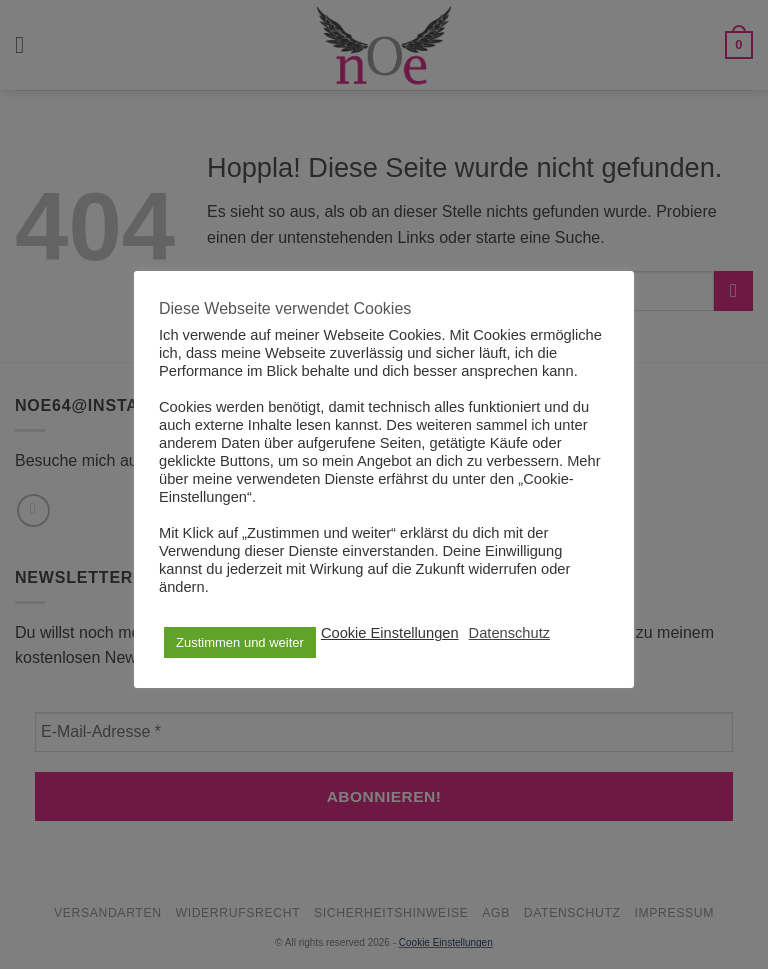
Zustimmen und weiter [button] (240, 642)
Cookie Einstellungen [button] (390, 633)
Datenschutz (509, 633)
